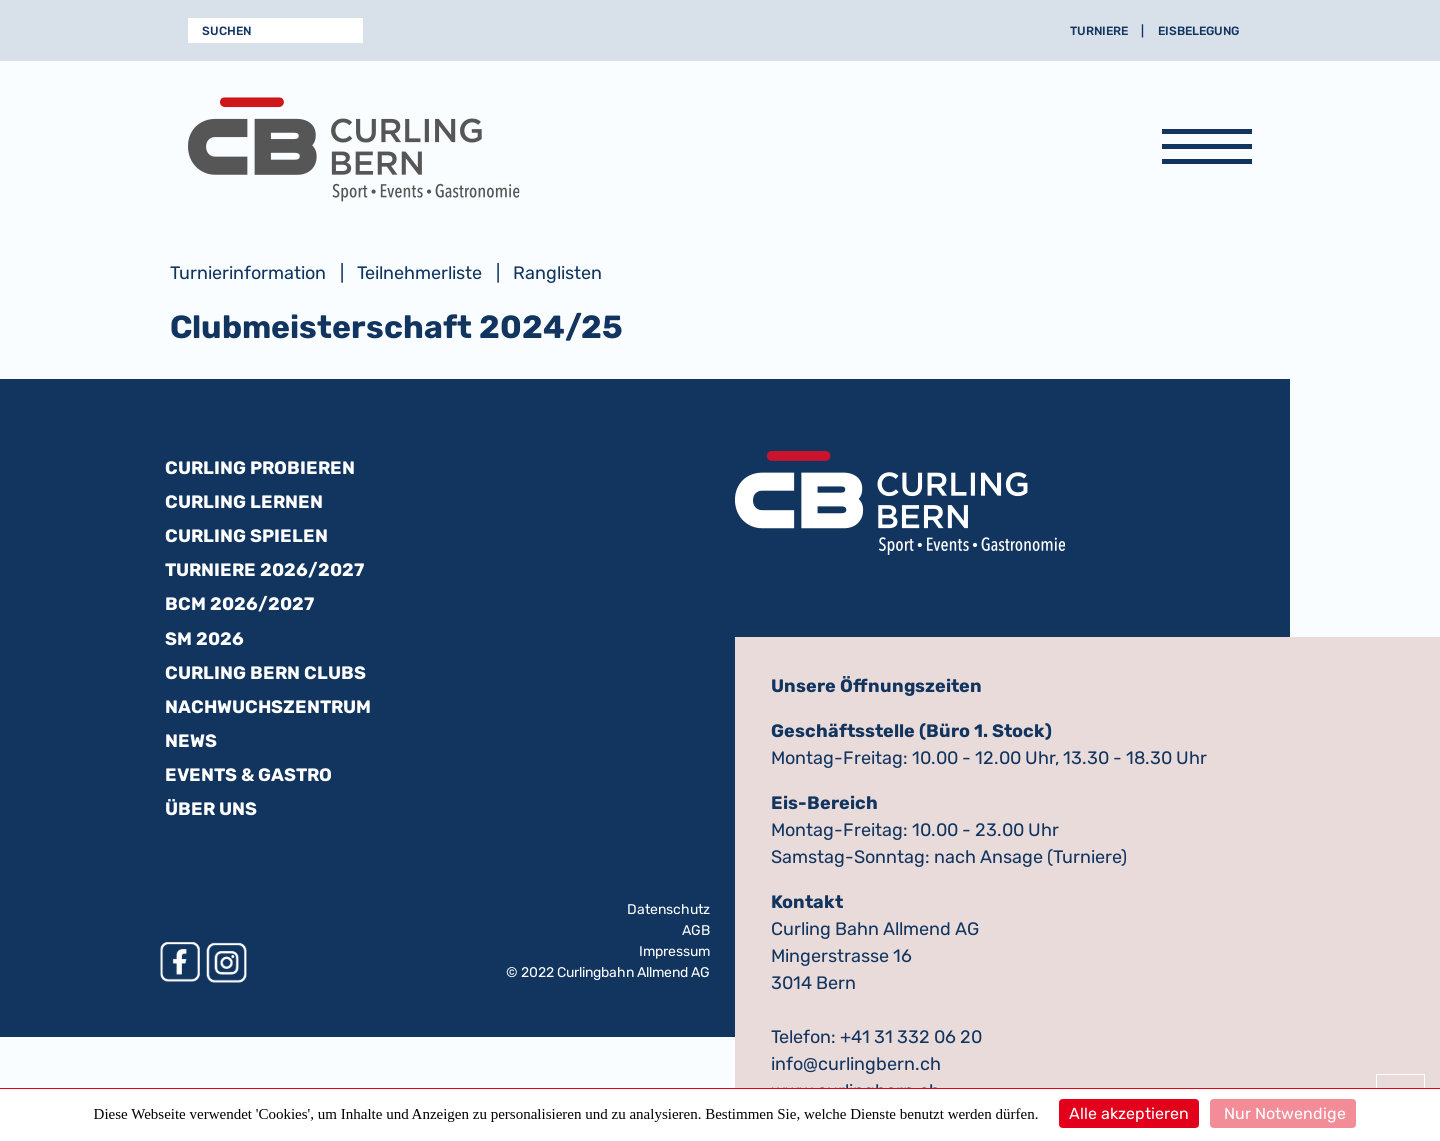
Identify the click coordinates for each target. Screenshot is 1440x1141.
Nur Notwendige (1283, 1113)
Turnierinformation (248, 273)
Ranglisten (557, 273)
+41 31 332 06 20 (911, 1037)
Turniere (1099, 31)
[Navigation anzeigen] (1207, 150)
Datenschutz (668, 909)
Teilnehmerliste (419, 273)
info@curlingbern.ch (856, 1064)
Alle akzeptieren (1129, 1113)
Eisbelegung (1198, 31)
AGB (696, 930)
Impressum (674, 951)
